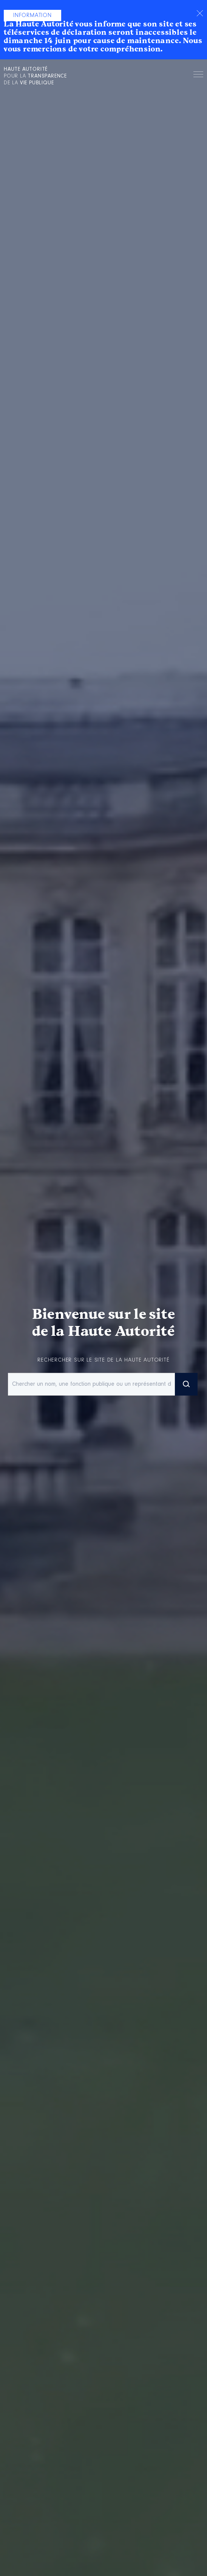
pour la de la (35, 76)
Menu (198, 76)
